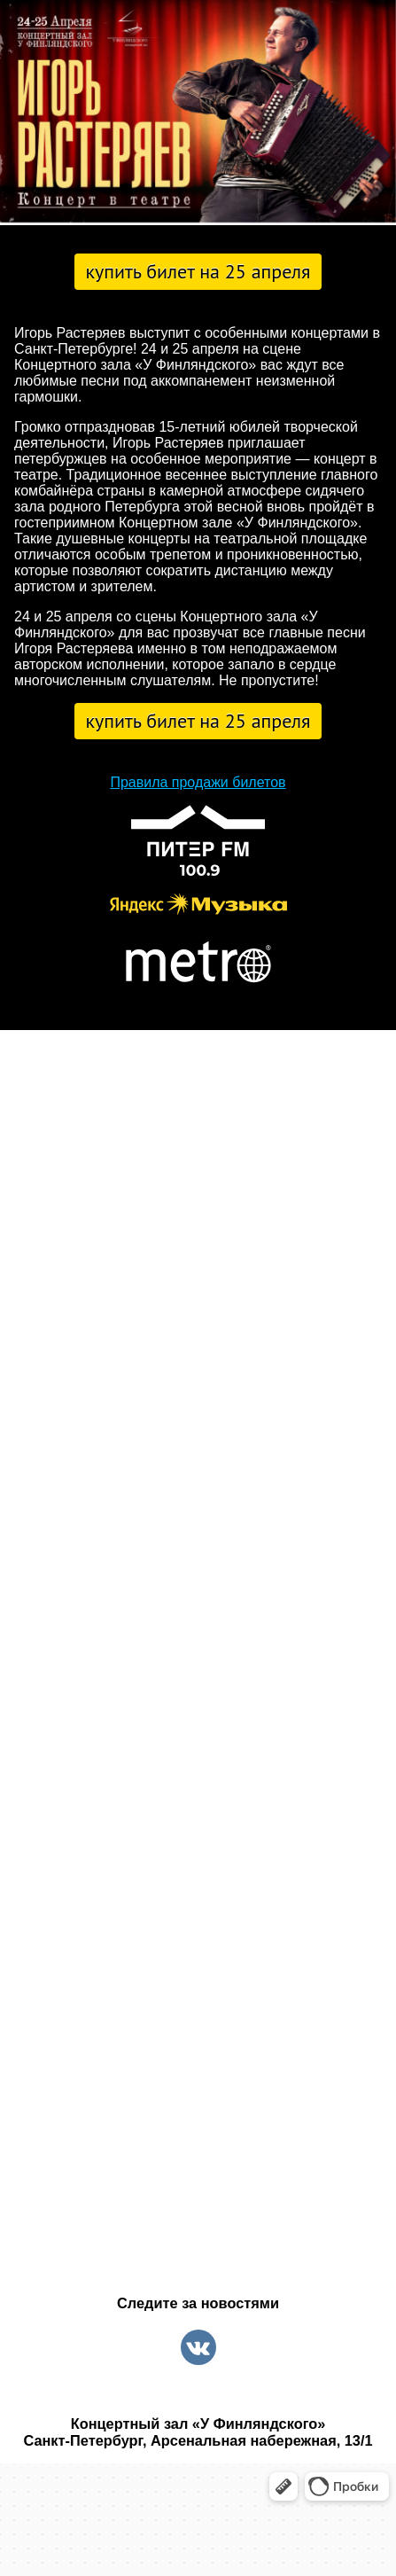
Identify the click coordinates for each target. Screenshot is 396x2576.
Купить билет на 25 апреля (198, 271)
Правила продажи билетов (197, 782)
